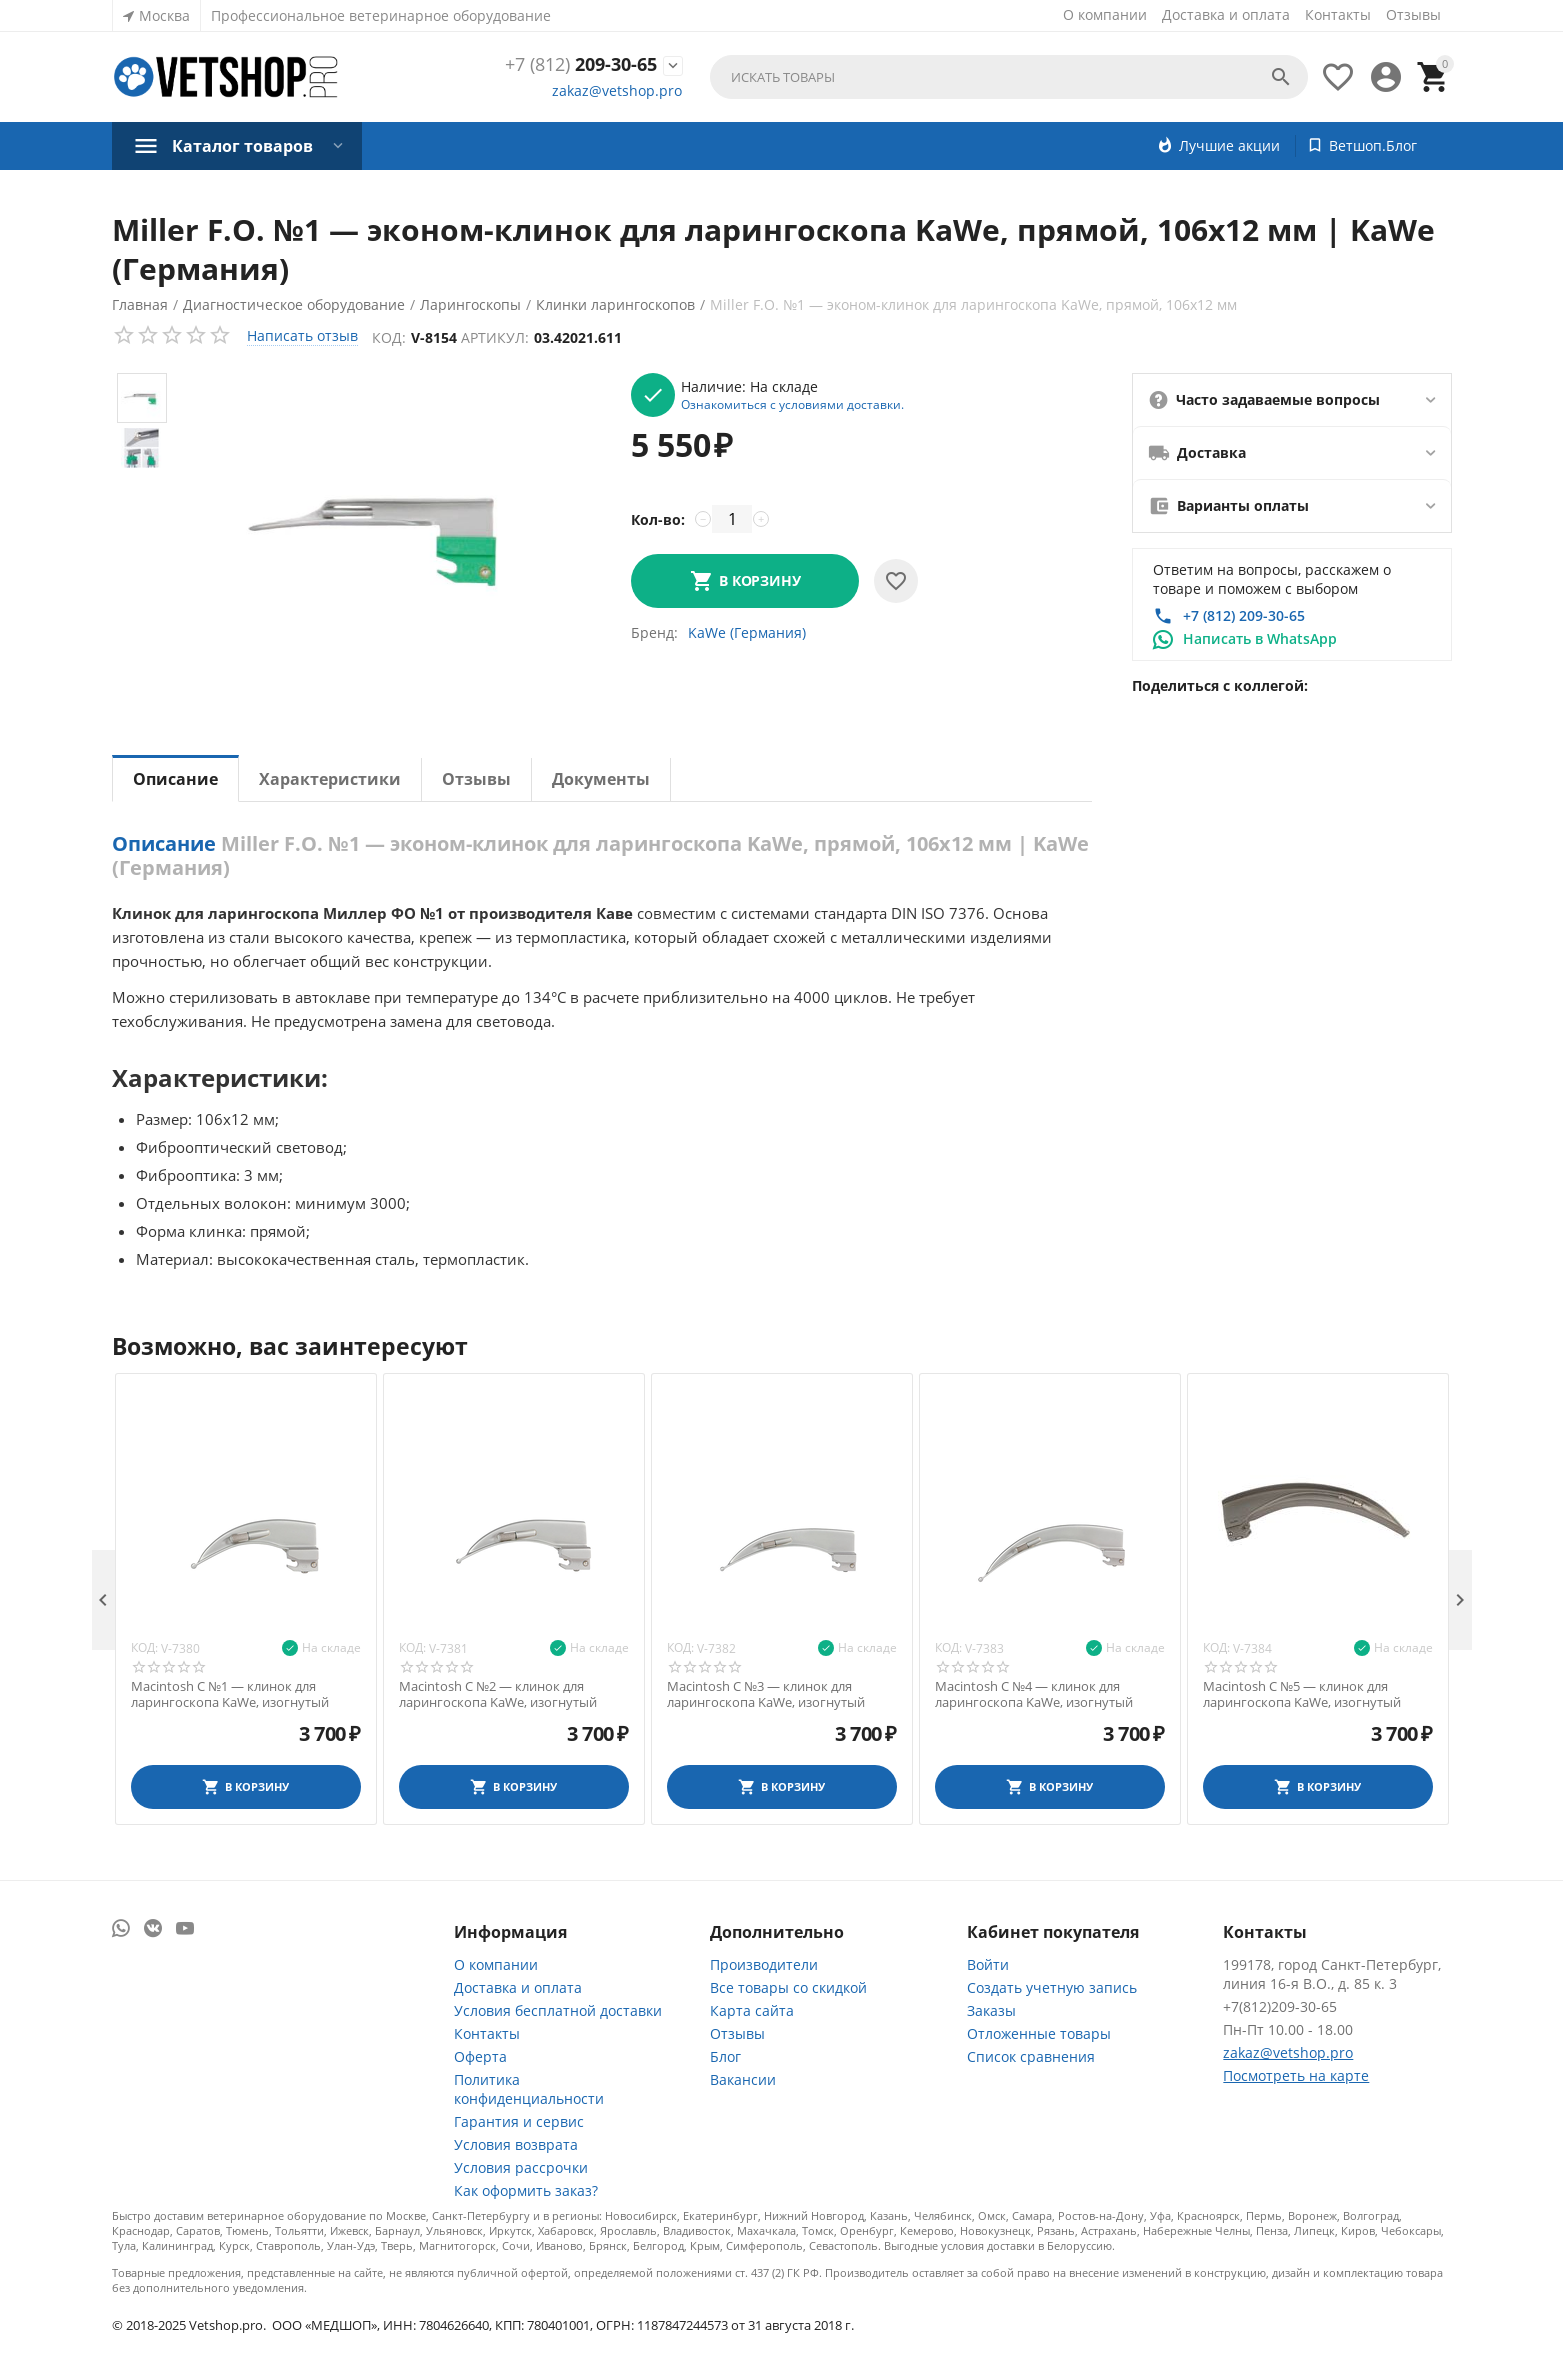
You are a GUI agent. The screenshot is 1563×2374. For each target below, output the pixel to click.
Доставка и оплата (1226, 14)
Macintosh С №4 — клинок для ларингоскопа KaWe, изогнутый (1034, 1694)
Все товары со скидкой (788, 1987)
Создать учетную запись (1052, 1987)
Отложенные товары (1039, 2033)
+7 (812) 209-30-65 (1244, 615)
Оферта (480, 2056)
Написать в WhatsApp (1260, 638)
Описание (175, 779)
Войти (988, 1964)
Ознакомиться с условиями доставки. (792, 404)
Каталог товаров (242, 146)
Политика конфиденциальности (529, 2089)
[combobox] (1008, 77)
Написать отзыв (302, 335)
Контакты (1338, 14)
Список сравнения (1031, 2056)
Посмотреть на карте (1296, 2075)
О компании (1105, 14)
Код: (390, 337)
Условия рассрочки (521, 2167)
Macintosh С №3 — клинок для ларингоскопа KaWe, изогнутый (766, 1694)
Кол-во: (658, 519)
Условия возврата (516, 2144)
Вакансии (743, 2079)
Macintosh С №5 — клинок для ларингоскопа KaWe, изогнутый (1302, 1694)
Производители (764, 1964)
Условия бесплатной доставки (558, 2010)
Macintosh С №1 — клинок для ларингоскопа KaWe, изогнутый (230, 1694)
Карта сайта (752, 2010)
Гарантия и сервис (519, 2121)
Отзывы (1413, 14)
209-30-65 (581, 65)
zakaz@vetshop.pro (617, 90)
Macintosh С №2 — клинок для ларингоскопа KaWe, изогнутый (498, 1694)
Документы (601, 779)
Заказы (991, 2010)
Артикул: (496, 337)
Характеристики (330, 779)
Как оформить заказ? (526, 2190)
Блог (725, 2056)
